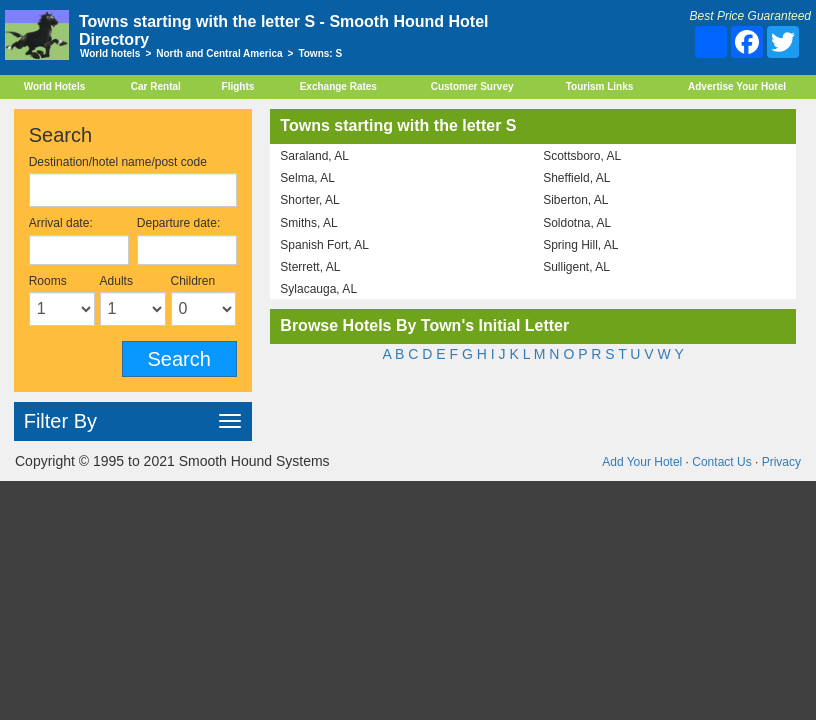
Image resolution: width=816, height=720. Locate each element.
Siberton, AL (575, 200)
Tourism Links (600, 86)
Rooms (48, 281)
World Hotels (54, 86)
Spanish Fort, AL (324, 245)
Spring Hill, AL (580, 245)
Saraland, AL (314, 156)
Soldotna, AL (577, 223)
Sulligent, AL (576, 267)
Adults (116, 281)
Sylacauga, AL (318, 289)
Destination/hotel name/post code (118, 162)
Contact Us (721, 462)
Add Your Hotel (642, 462)
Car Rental (156, 86)
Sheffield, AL (576, 178)
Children (193, 281)
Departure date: (178, 223)
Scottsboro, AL (582, 156)
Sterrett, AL (310, 267)
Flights (238, 86)
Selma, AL (307, 178)
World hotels (110, 53)
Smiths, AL (308, 223)
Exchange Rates (338, 86)
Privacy (781, 462)
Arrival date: (61, 223)
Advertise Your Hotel (737, 86)
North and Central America (219, 53)
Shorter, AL (309, 200)
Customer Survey (472, 86)
